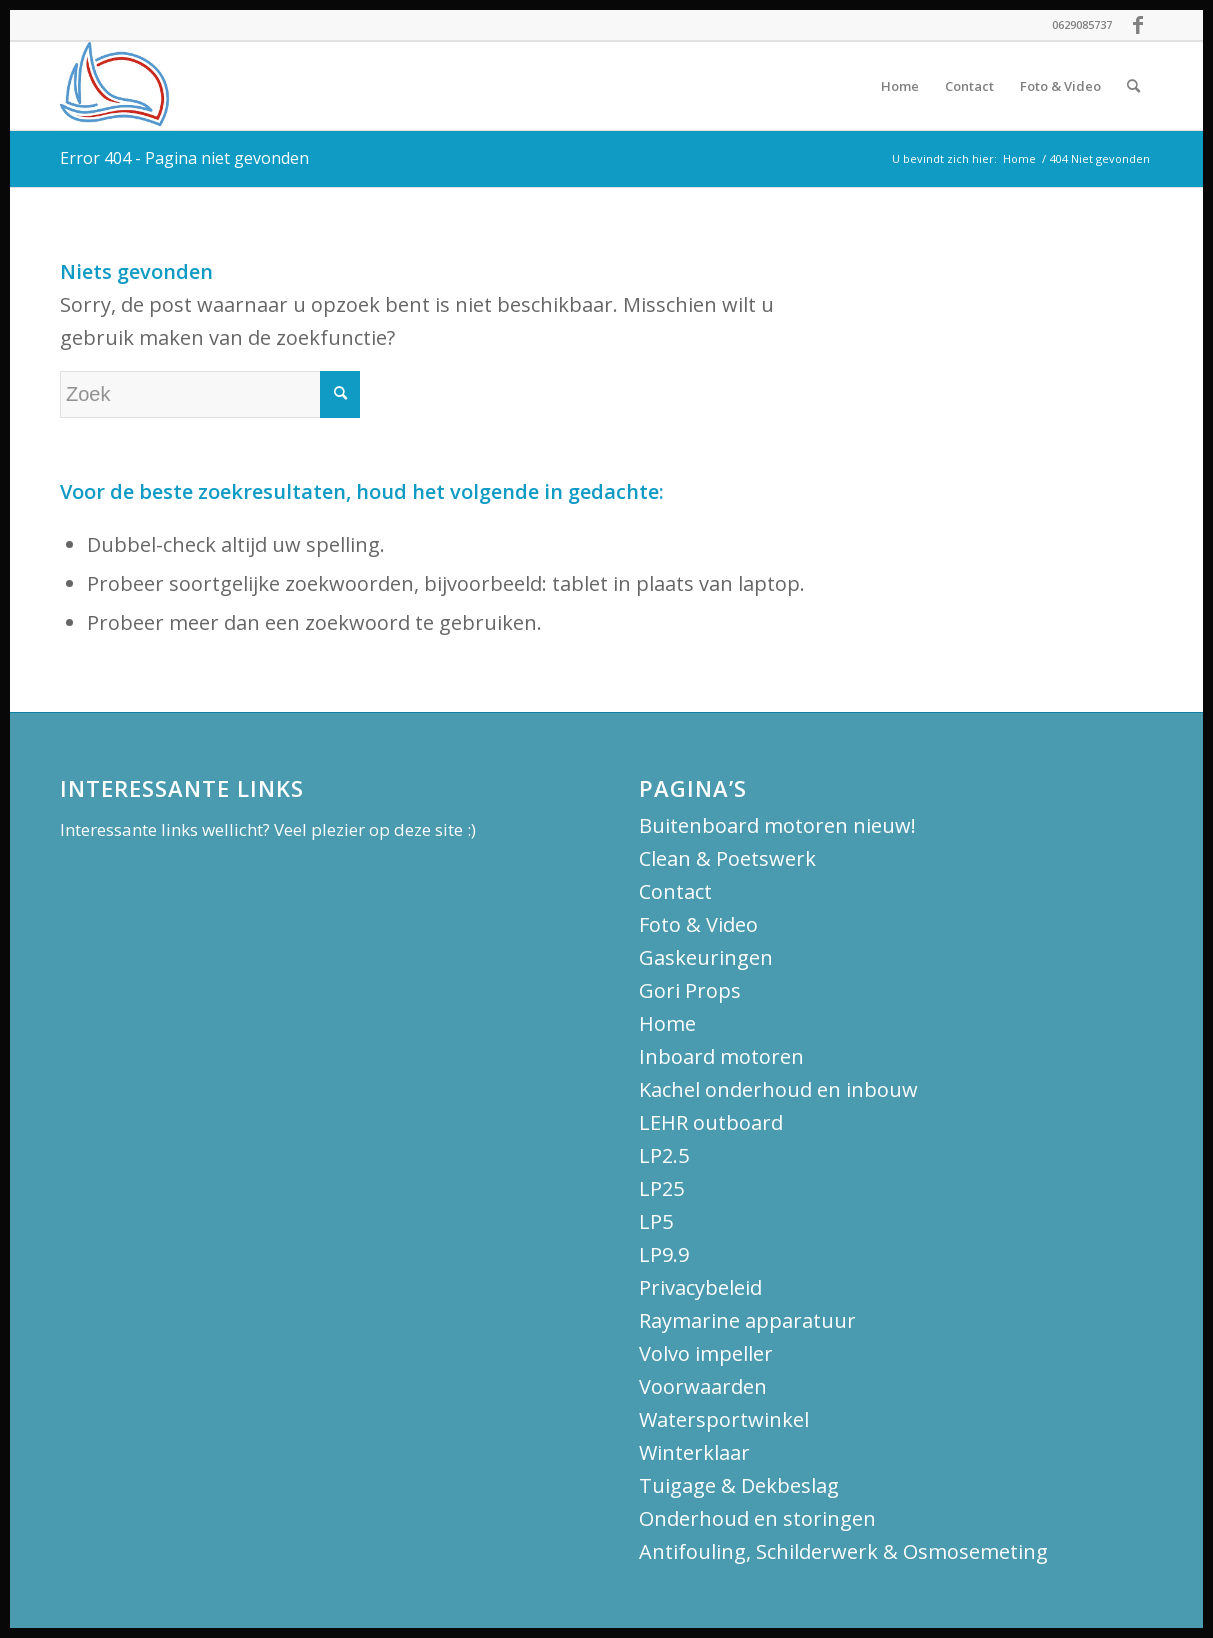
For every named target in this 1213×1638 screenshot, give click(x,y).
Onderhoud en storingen (757, 1518)
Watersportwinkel (724, 1419)
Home (667, 1023)
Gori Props (690, 990)
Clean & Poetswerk (727, 858)
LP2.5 (664, 1155)
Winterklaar (694, 1452)
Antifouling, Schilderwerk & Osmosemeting (843, 1551)
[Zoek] (1133, 86)
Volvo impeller (706, 1353)
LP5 (656, 1221)
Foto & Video (698, 924)
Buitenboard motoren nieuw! (777, 825)
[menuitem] (900, 86)
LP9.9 (664, 1254)
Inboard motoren (721, 1056)
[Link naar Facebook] (1138, 25)
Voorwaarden (703, 1386)
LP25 (661, 1188)
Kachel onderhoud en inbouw (778, 1089)
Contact (675, 891)
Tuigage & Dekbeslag (739, 1485)
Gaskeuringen (706, 957)
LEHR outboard (711, 1122)
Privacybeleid (700, 1287)
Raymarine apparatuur (747, 1320)
